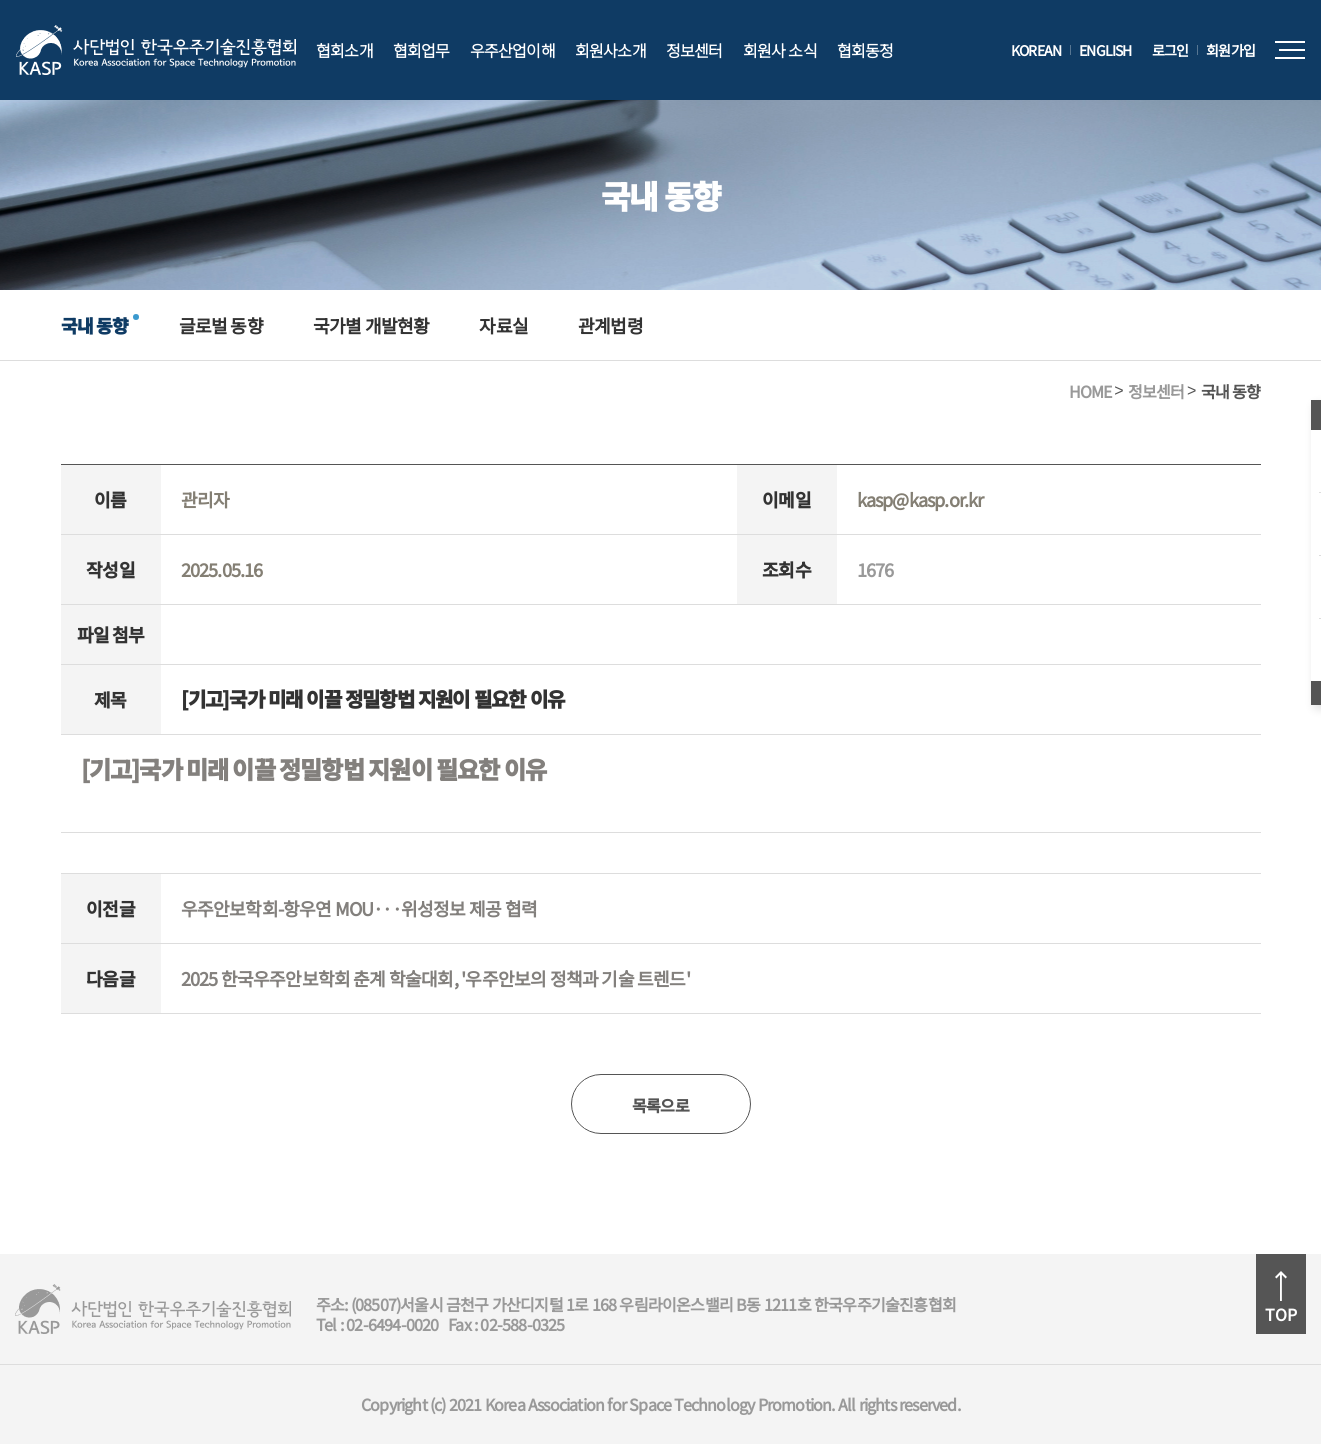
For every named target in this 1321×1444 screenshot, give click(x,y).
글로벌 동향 (221, 325)
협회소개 (344, 50)
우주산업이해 (512, 50)
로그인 (1170, 50)
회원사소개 (610, 50)
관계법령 (610, 325)
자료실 (503, 325)
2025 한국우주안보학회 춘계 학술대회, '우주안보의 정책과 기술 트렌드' (435, 978)
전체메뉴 (1290, 50)
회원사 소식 (780, 50)
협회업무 (421, 50)
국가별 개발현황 (371, 325)
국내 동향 (95, 325)
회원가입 (1230, 50)
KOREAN (1036, 50)
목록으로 (660, 1105)
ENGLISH (1105, 50)
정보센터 (694, 50)
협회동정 (865, 50)
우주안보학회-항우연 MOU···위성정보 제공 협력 (359, 908)
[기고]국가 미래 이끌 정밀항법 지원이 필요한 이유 (314, 769)
